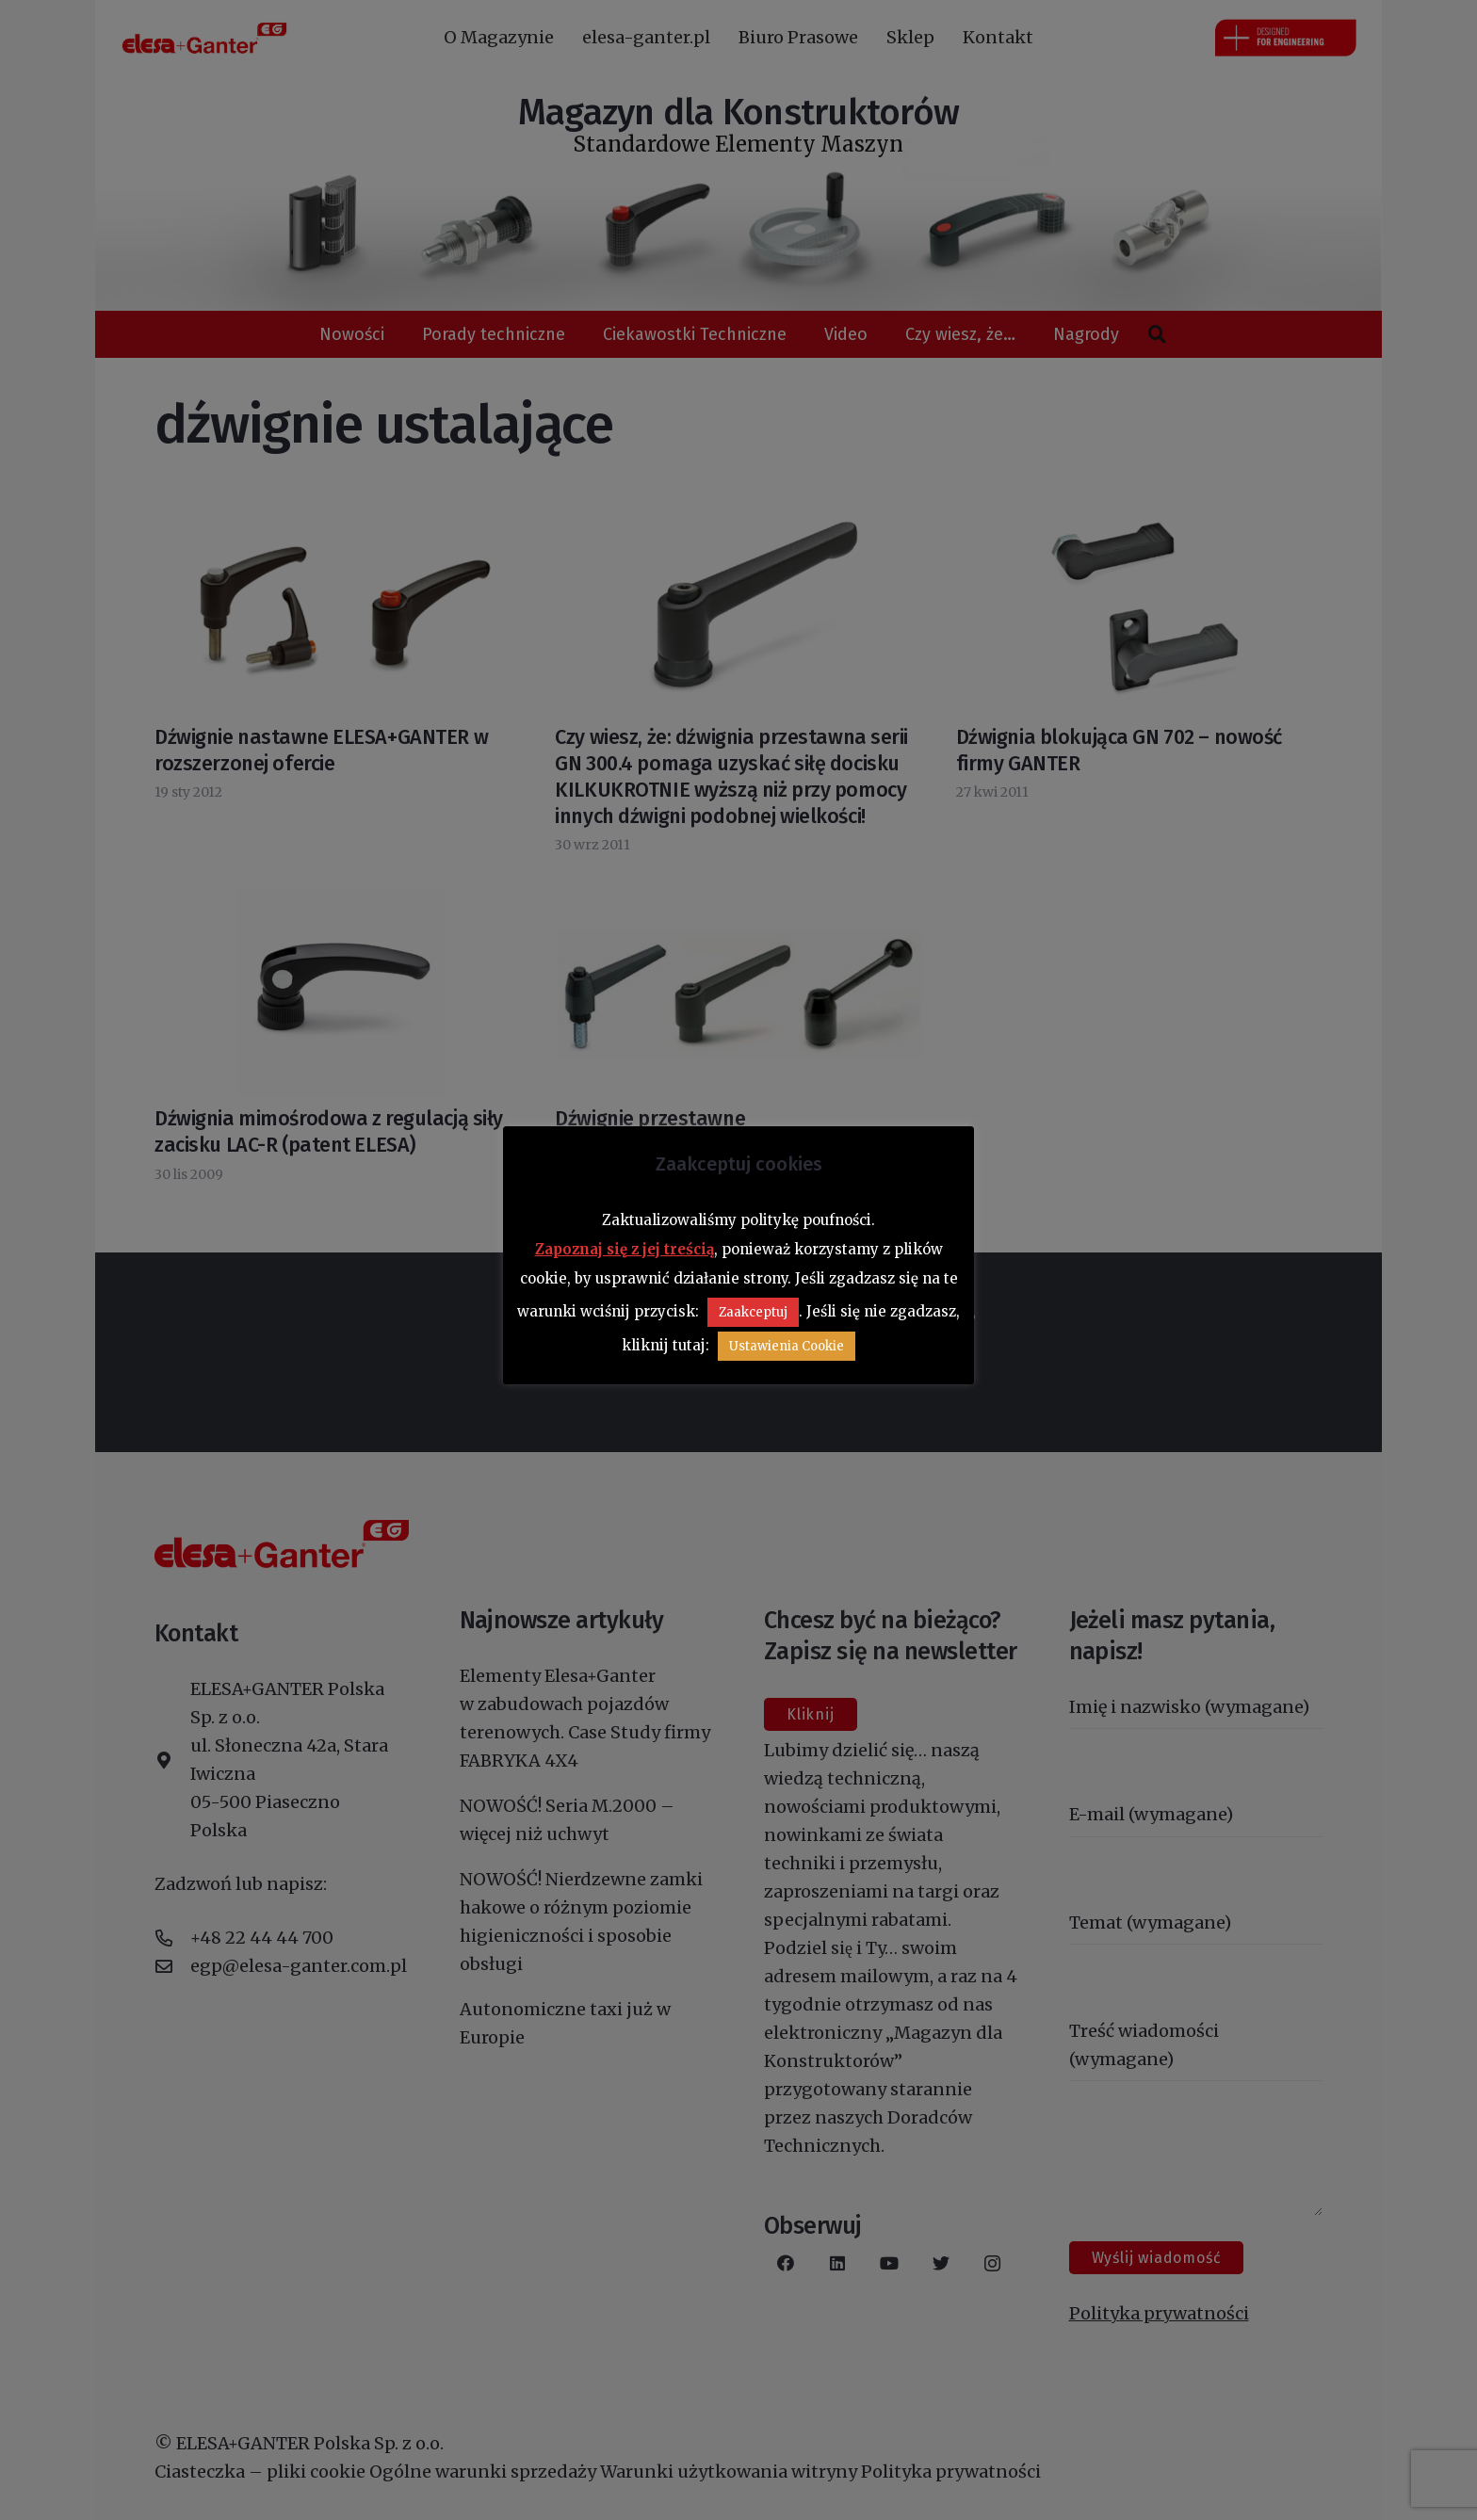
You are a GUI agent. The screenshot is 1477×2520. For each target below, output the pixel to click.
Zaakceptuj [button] (753, 1312)
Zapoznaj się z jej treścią (624, 1249)
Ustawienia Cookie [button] (786, 1346)
